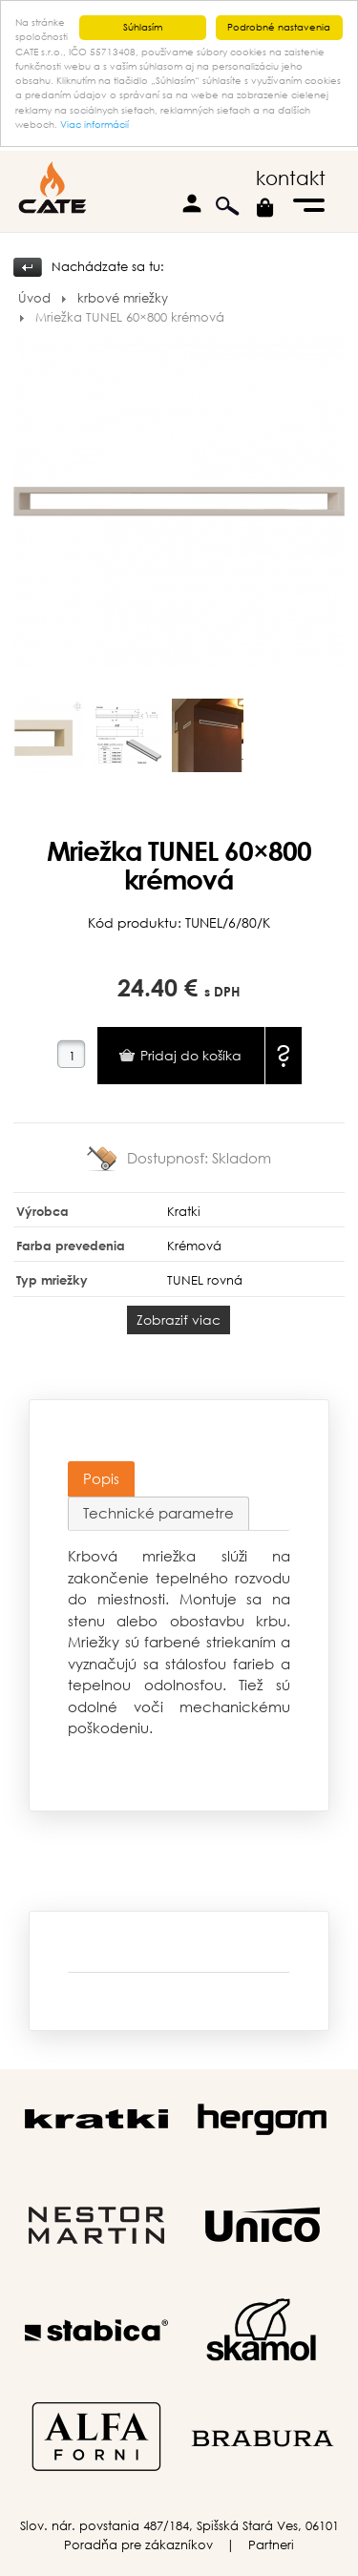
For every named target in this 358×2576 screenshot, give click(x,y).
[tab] (101, 1479)
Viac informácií (94, 124)
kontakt (291, 178)
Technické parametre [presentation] (158, 1512)
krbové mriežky (122, 298)
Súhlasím (142, 27)
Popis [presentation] (101, 1478)
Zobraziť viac (179, 1319)
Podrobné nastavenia (278, 27)
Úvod (34, 298)
